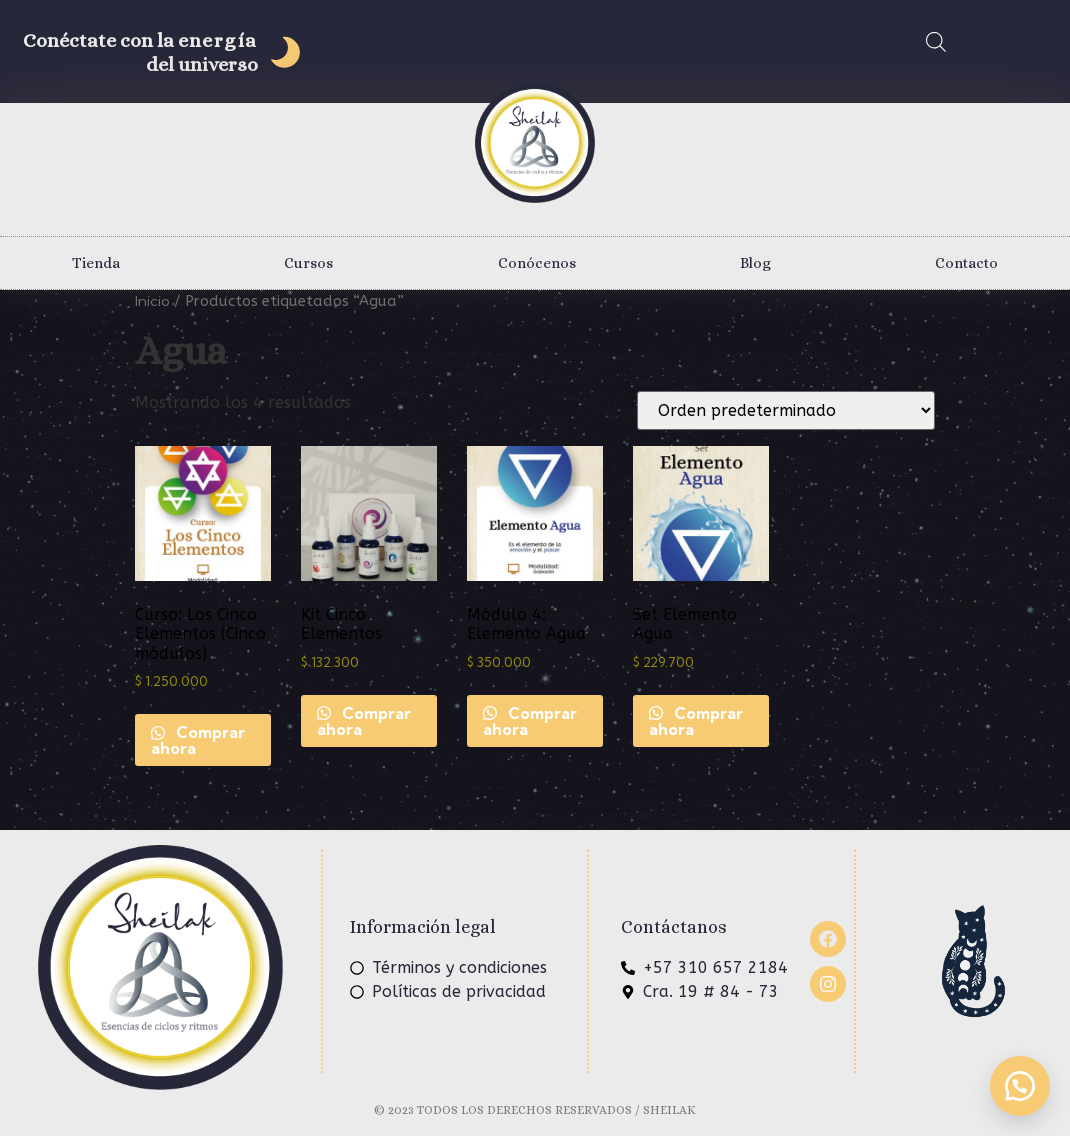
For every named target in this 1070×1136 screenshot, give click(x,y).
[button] (1020, 1086)
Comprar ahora (198, 740)
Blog (755, 263)
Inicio (152, 300)
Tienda (96, 263)
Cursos (308, 263)
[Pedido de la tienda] (786, 410)
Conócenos (537, 263)
